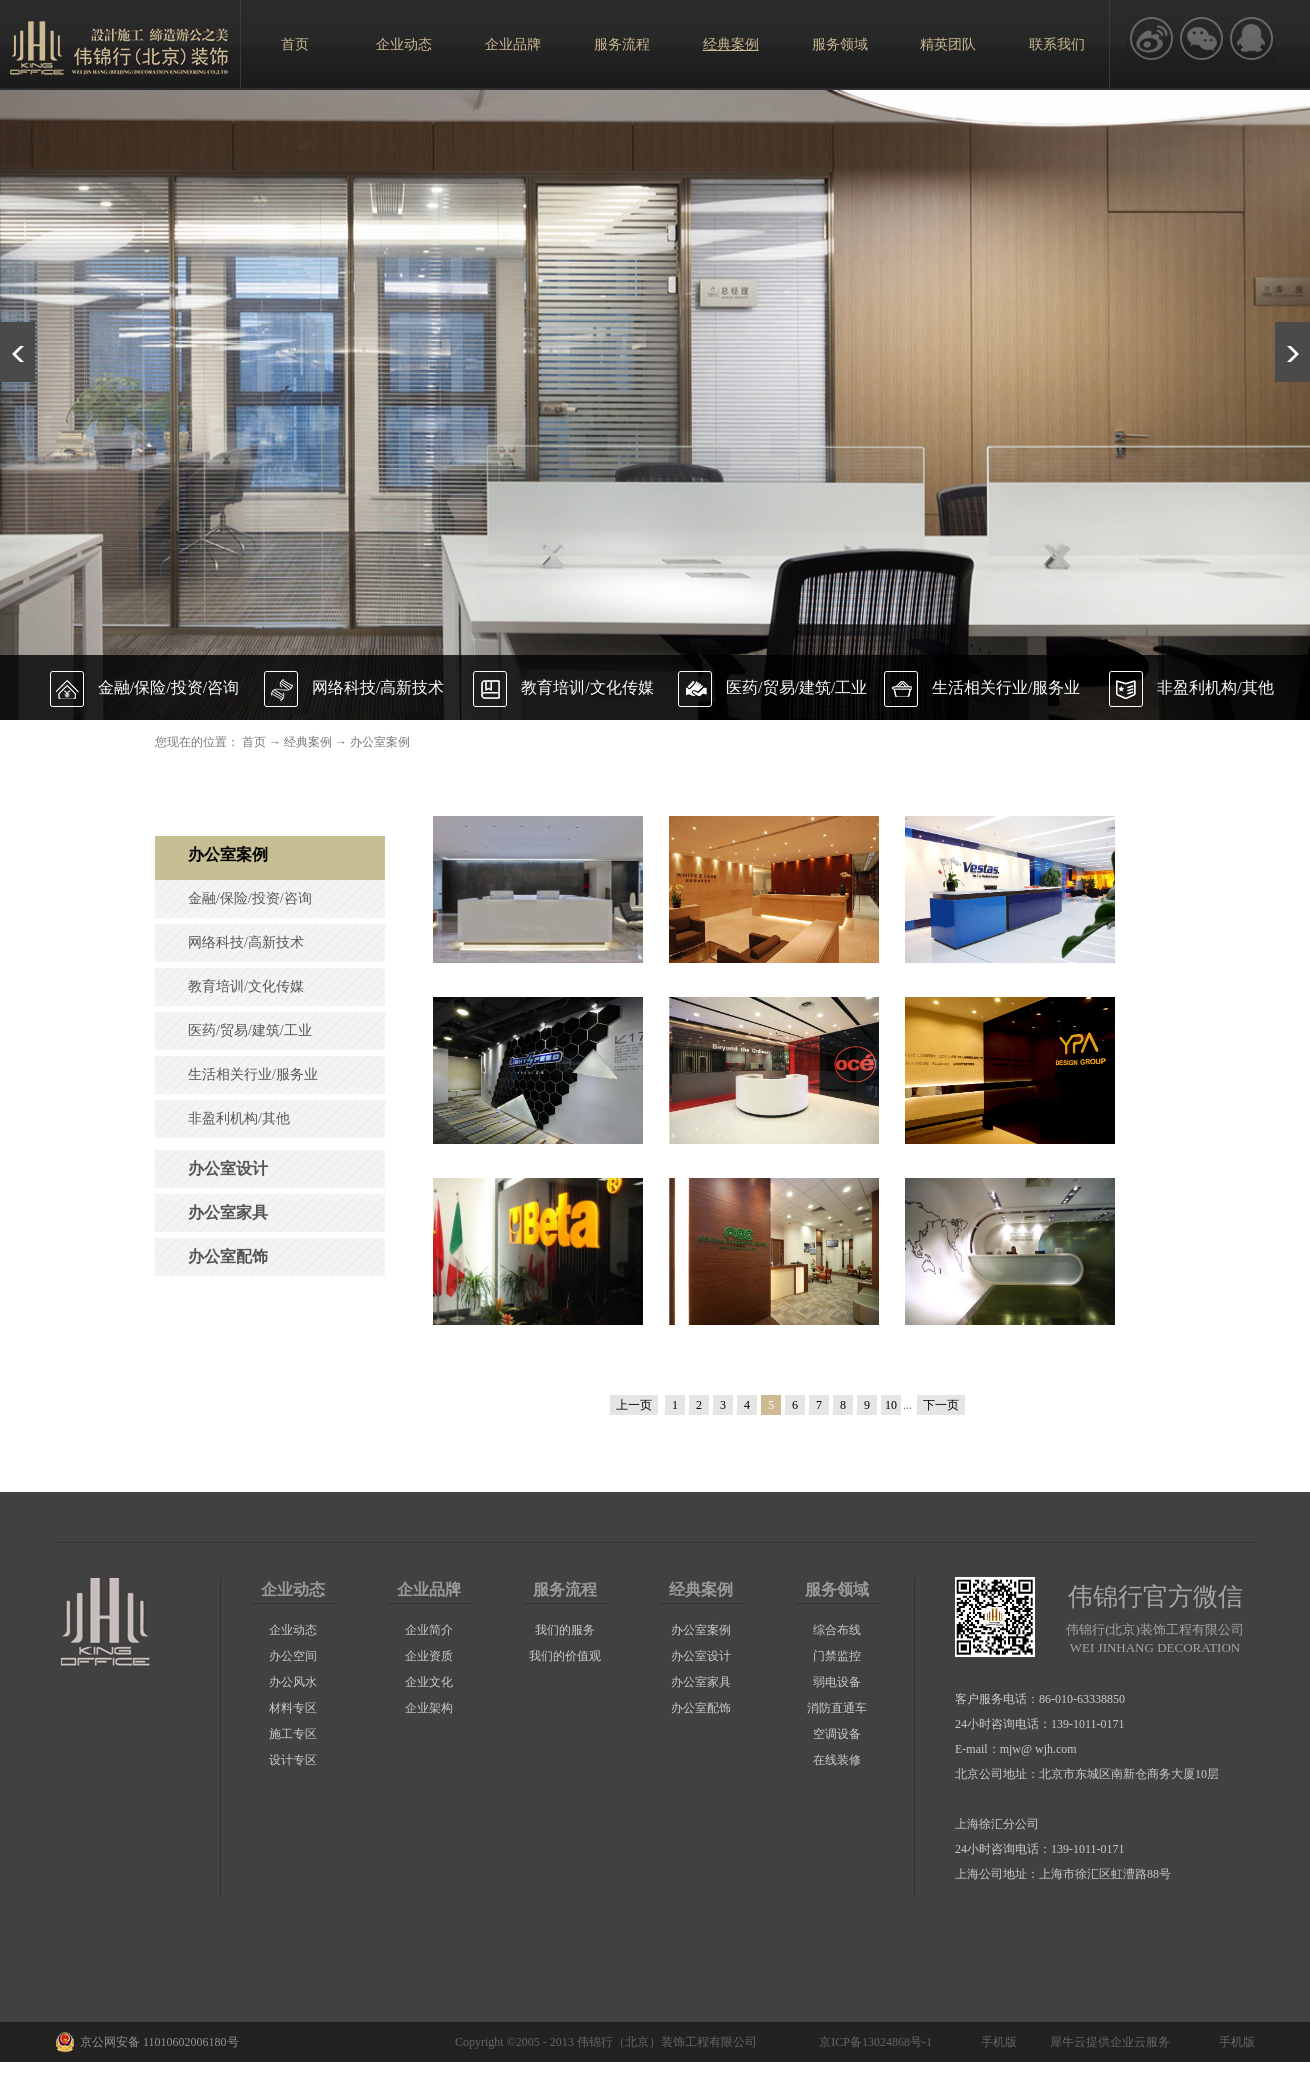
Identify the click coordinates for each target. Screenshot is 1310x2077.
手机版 (996, 2042)
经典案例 (308, 742)
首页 (295, 44)
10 (891, 1405)
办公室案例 (380, 742)
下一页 (941, 1405)
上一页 (634, 1405)
